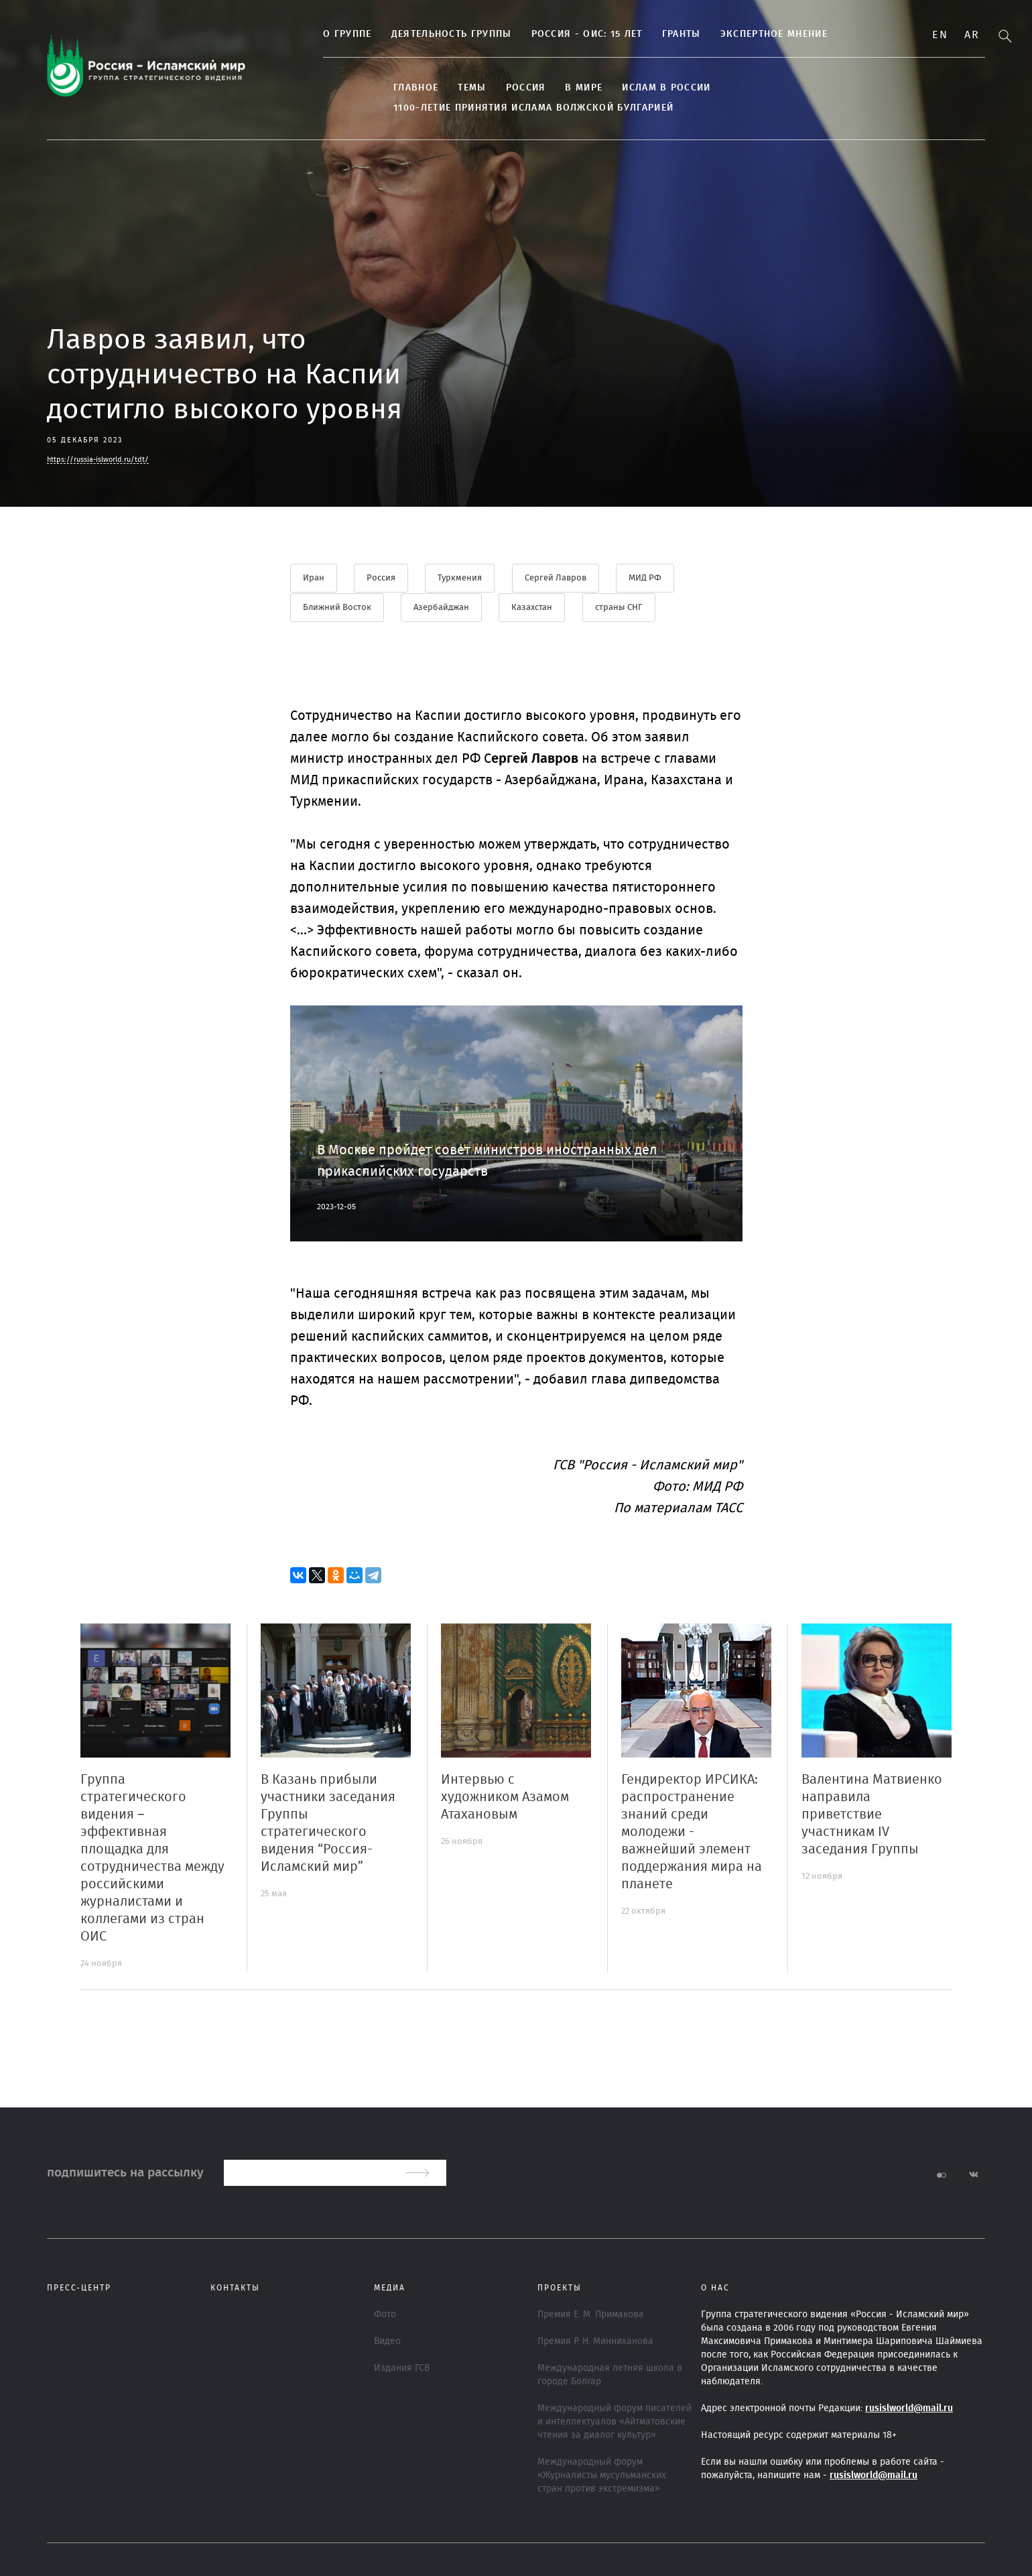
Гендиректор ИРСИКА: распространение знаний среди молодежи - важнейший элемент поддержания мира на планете (691, 1831)
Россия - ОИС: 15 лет (551, 35)
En (940, 34)
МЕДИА (389, 2287)
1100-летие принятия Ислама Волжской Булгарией (836, 89)
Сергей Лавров (557, 578)
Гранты (646, 35)
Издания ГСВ (402, 2367)
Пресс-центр (79, 2287)
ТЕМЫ (437, 89)
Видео (387, 2340)
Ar (971, 34)
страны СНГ (620, 607)
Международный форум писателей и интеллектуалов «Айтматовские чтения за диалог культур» (614, 2421)
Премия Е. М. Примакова (590, 2314)
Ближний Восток (337, 607)
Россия (490, 89)
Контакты (235, 2287)
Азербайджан (442, 607)
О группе (312, 35)
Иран (313, 578)
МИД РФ (647, 578)
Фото (385, 2314)
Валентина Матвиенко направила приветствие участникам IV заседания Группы (871, 1813)
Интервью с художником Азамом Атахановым (505, 1796)
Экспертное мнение (738, 35)
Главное (381, 89)
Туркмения (461, 578)
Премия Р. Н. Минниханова (595, 2340)
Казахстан (533, 607)
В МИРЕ (549, 89)
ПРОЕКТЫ (559, 2287)
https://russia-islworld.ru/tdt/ (98, 459)
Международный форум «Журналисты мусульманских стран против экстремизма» (601, 2475)
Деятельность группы (416, 35)
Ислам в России (631, 89)
